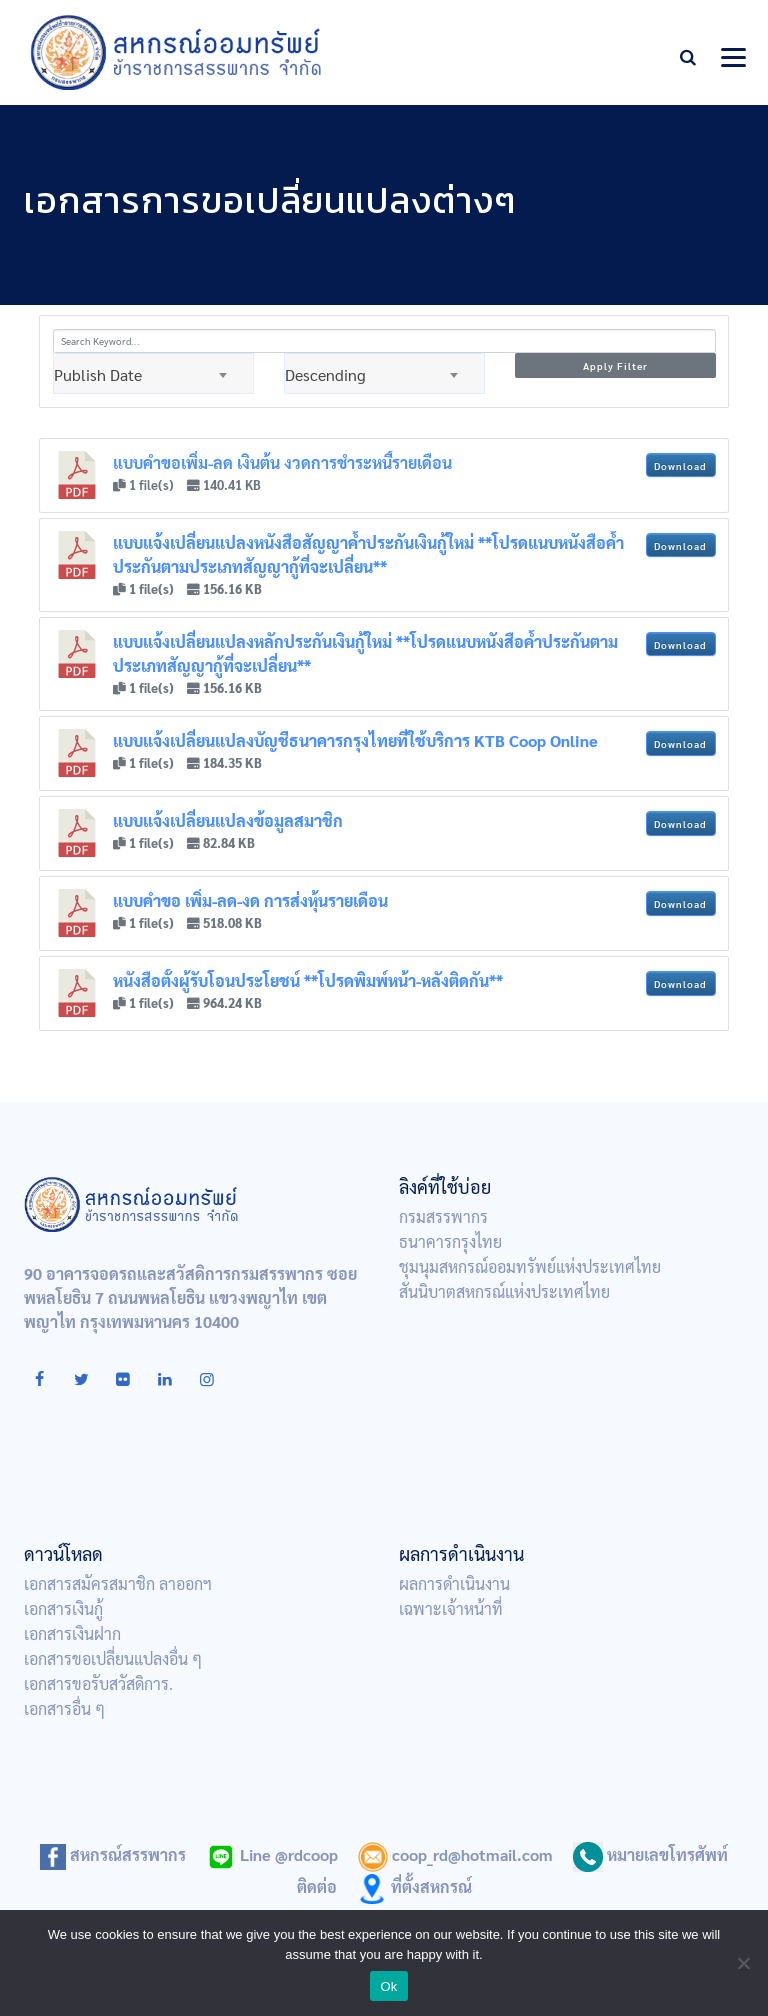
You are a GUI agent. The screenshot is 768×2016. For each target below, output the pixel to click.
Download (680, 465)
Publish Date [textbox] (98, 374)
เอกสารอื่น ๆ (64, 1708)
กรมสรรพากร (443, 1216)
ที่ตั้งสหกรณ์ (414, 1886)
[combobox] (153, 373)
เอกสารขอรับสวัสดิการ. (98, 1683)
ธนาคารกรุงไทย (450, 1241)
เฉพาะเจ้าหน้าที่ (451, 1608)
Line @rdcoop (272, 1854)
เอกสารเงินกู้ (63, 1608)
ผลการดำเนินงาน (454, 1583)
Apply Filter (615, 365)
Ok (388, 1986)
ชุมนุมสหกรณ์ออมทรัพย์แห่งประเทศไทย (530, 1266)
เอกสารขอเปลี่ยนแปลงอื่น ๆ (113, 1658)
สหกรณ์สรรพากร (113, 1854)
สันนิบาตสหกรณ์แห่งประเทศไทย (504, 1291)
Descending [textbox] (325, 374)
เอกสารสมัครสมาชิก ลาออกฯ (118, 1583)
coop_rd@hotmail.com (455, 1854)
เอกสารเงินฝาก (72, 1633)
